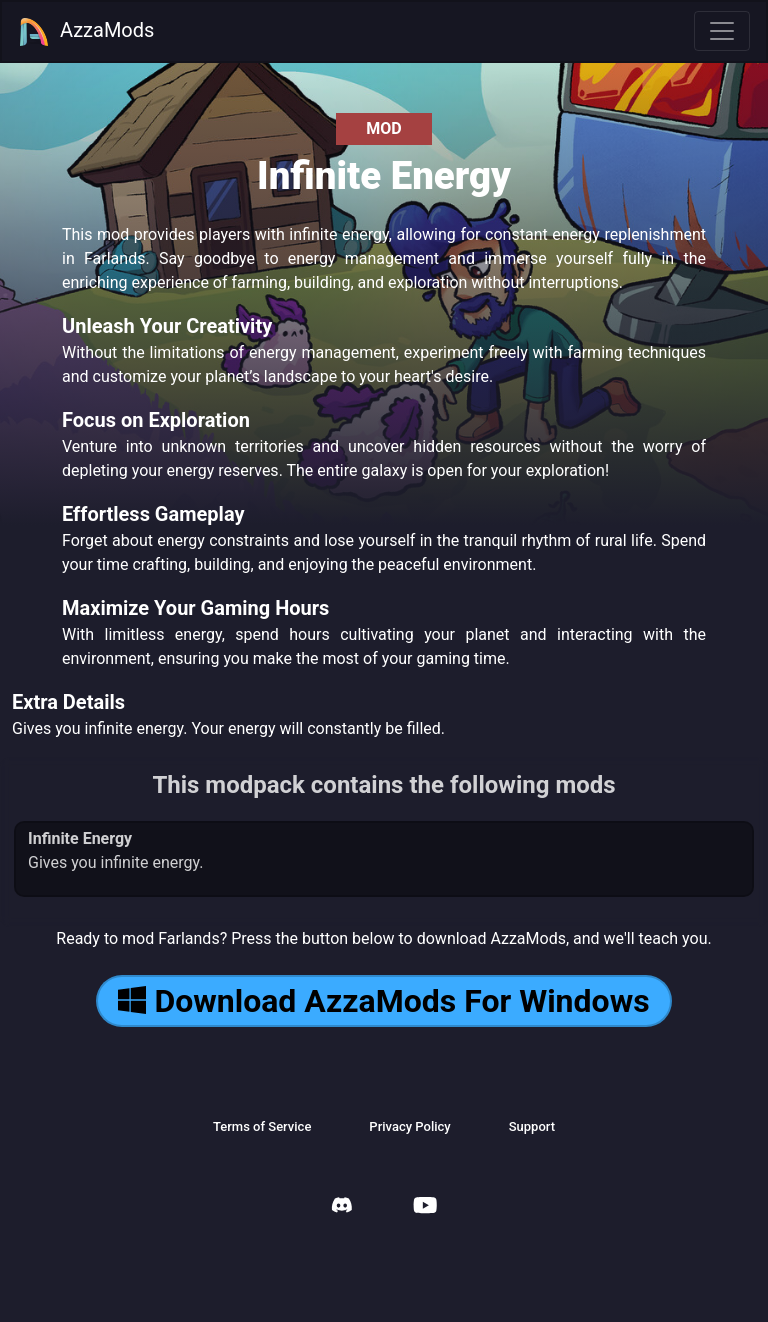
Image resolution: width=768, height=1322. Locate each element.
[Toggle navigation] (722, 31)
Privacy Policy (409, 1126)
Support (532, 1126)
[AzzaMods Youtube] (425, 1207)
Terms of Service (262, 1126)
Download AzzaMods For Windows (383, 1001)
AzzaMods (86, 32)
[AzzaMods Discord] (342, 1207)
